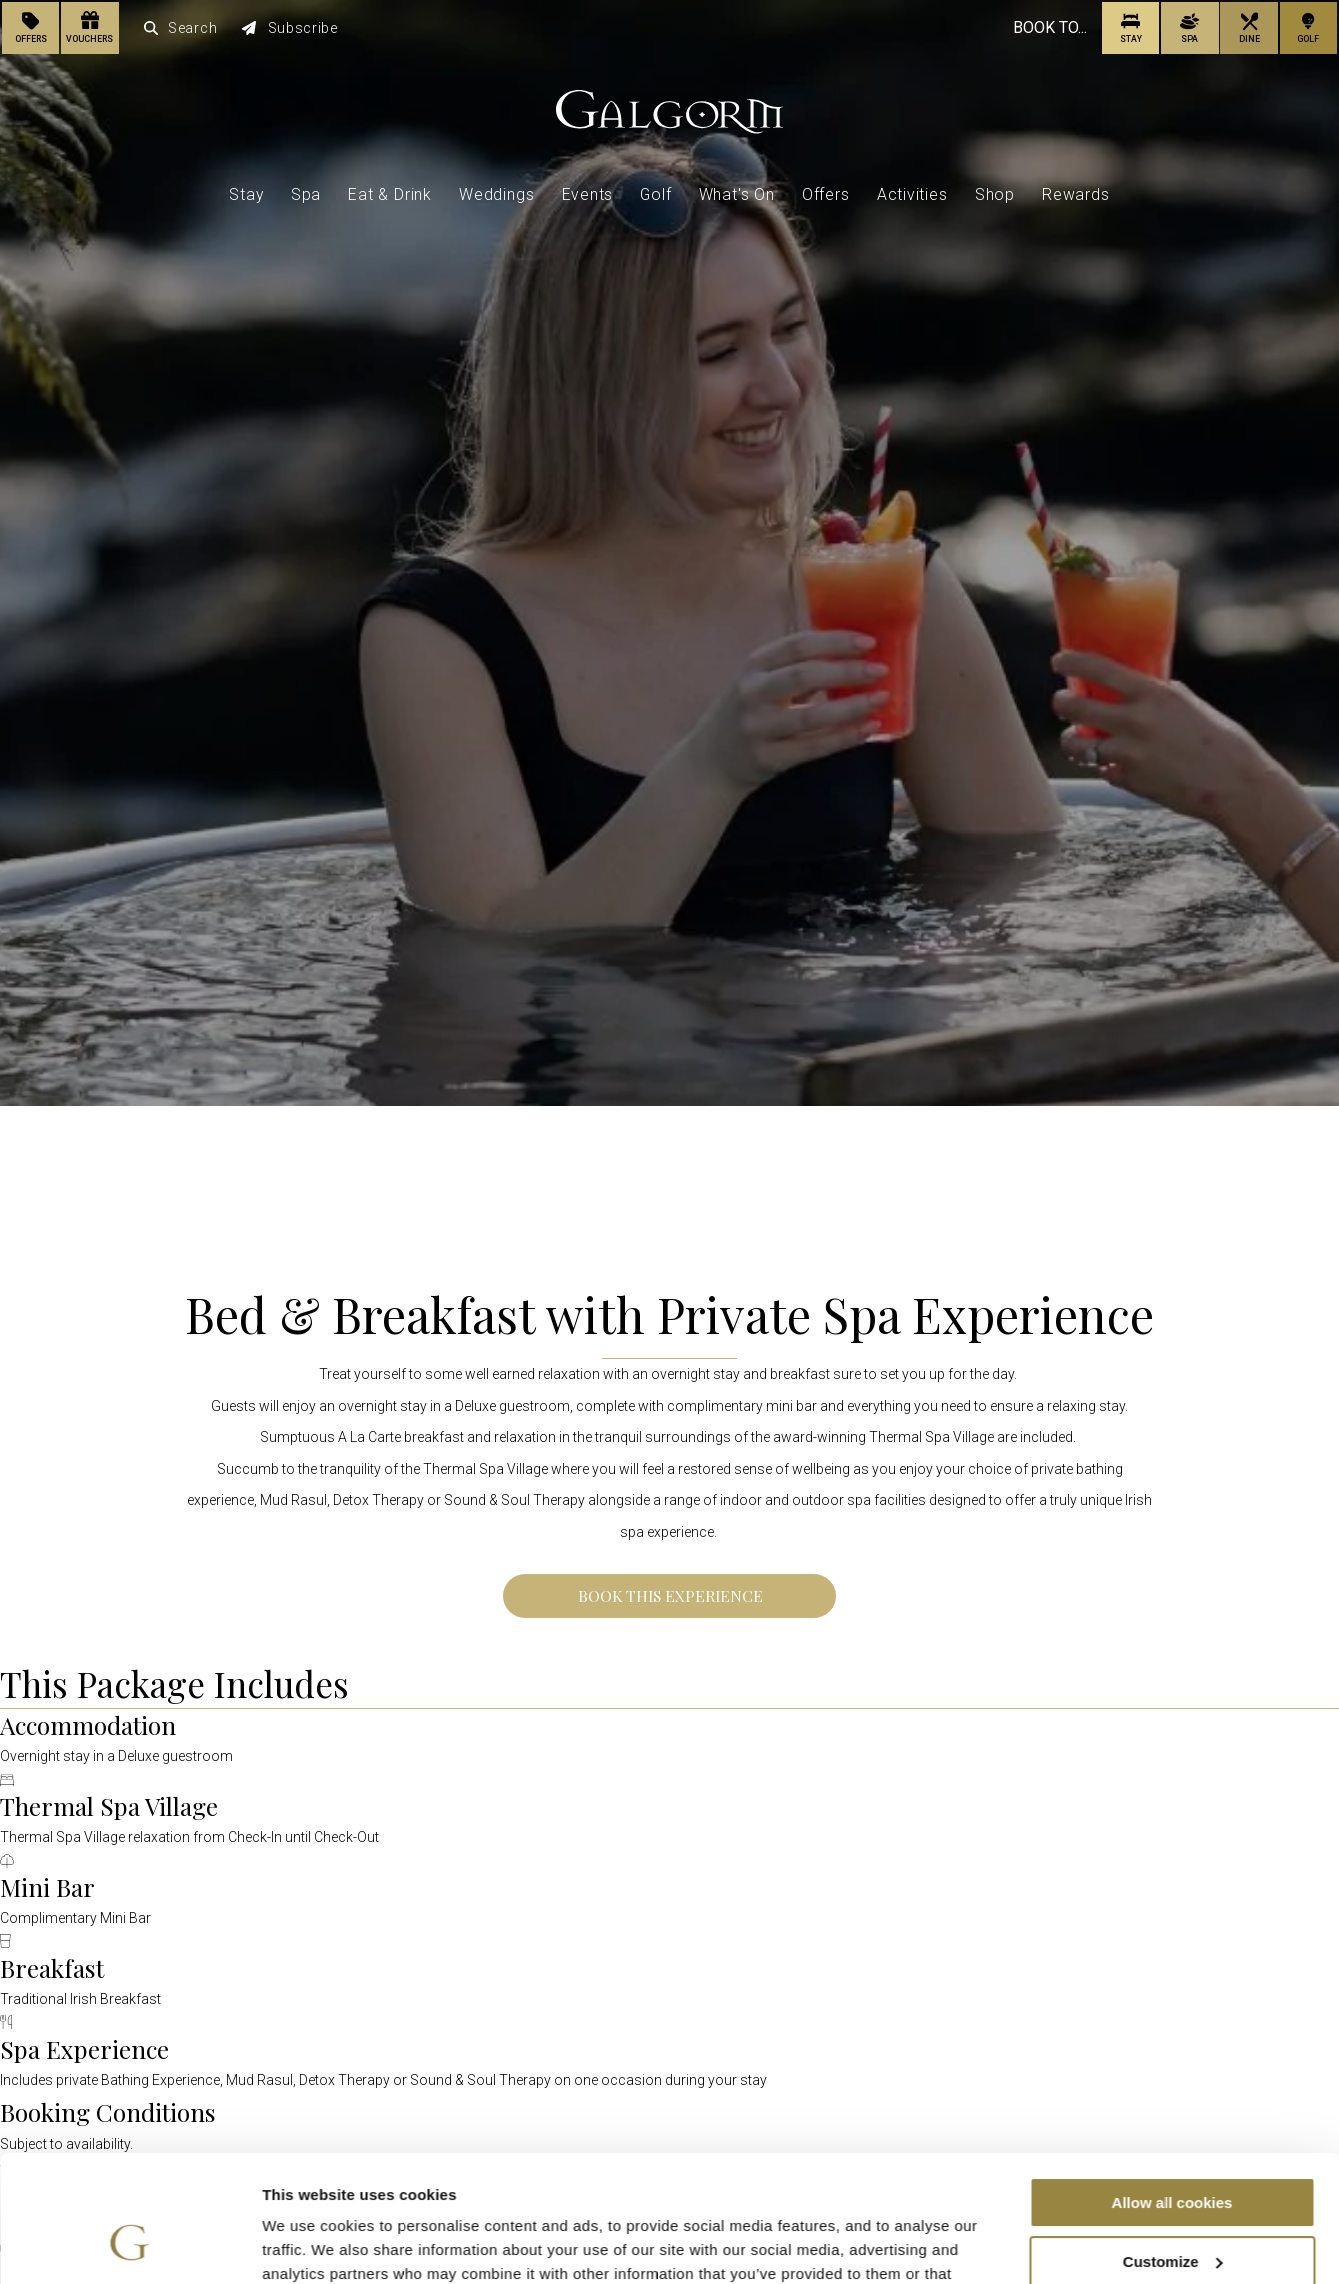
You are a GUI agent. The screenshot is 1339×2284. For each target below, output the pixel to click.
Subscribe (290, 28)
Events (588, 193)
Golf (655, 193)
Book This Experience (670, 1595)
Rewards (1076, 193)
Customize (1173, 2153)
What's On (737, 193)
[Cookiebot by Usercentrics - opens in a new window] (129, 2245)
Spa (306, 193)
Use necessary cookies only (1172, 2211)
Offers (826, 193)
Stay (246, 193)
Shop (995, 193)
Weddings (496, 193)
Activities (912, 193)
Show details (308, 2244)
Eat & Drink (390, 193)
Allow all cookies (1172, 2094)
